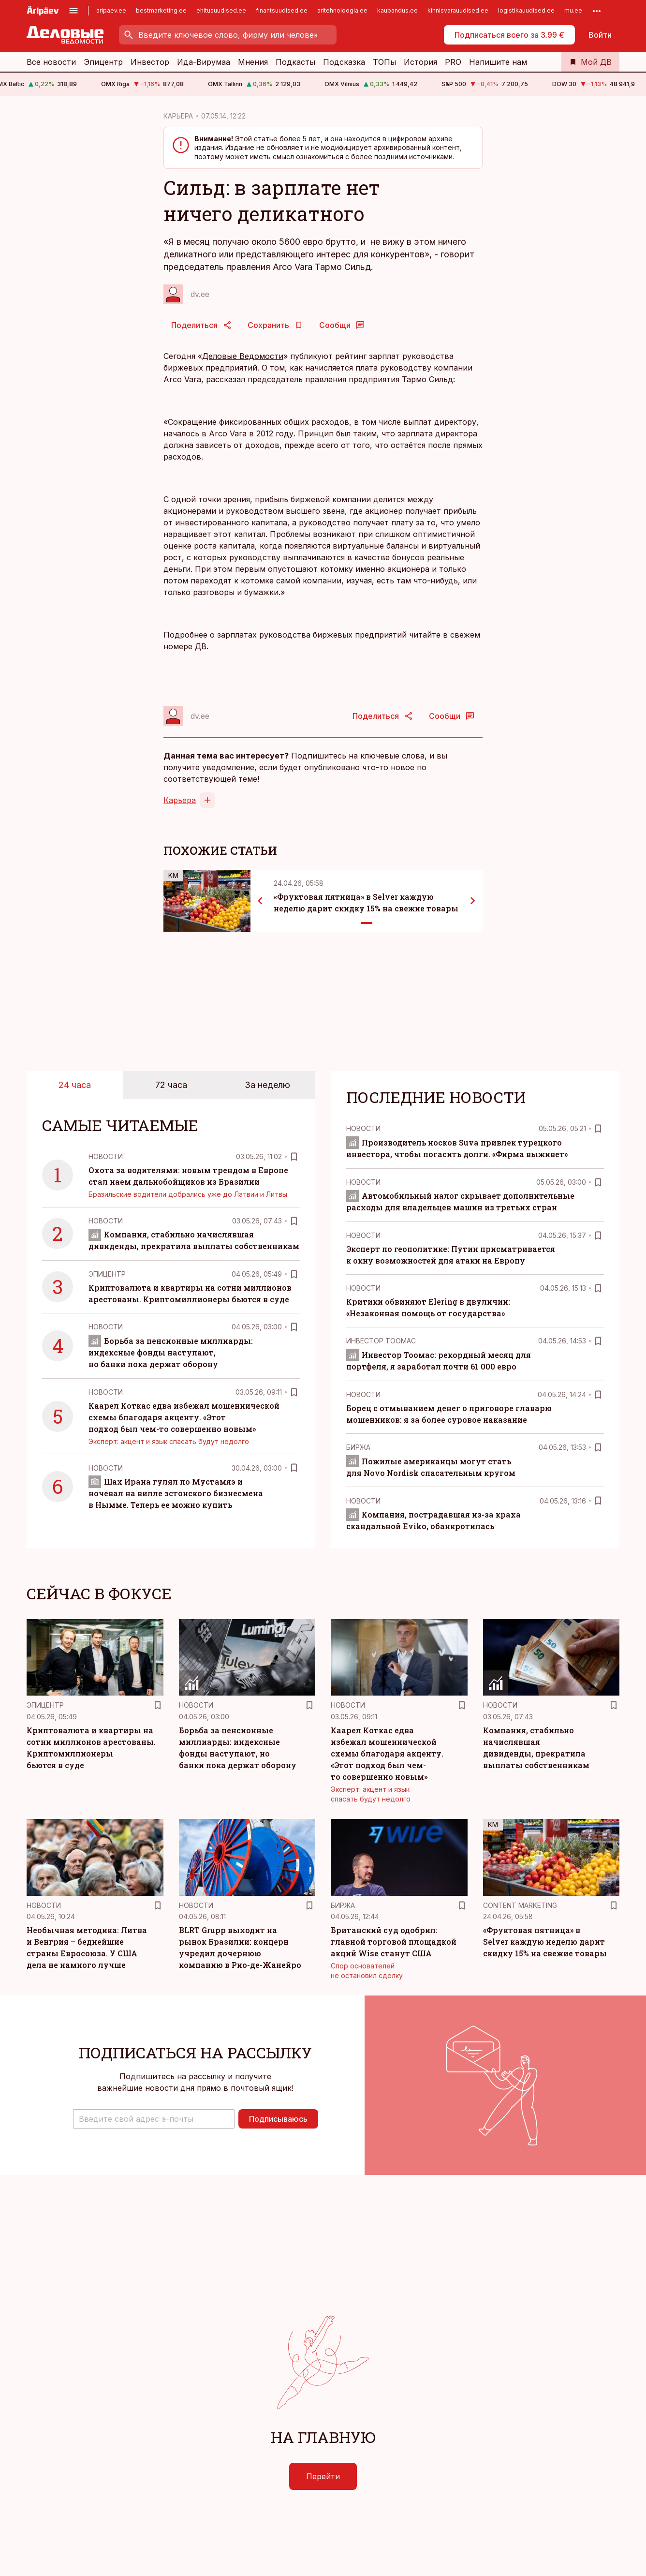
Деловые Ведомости (242, 356)
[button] (154, 2119)
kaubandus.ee (397, 10)
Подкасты (295, 62)
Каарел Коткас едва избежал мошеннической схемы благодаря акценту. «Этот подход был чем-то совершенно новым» (183, 1417)
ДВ (200, 646)
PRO (453, 62)
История (420, 62)
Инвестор (150, 62)
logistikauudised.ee (526, 10)
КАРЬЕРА (178, 116)
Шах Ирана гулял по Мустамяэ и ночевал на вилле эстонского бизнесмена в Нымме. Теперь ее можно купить (175, 1493)
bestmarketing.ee (161, 10)
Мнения (253, 62)
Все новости (51, 62)
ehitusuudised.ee (221, 10)
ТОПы (384, 62)
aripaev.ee (111, 10)
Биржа (358, 1447)
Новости (105, 1156)
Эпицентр (103, 62)
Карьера (179, 800)
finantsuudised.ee (282, 10)
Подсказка (344, 62)
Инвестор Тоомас (381, 1341)
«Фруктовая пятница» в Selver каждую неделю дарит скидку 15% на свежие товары (545, 1941)
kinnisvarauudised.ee (457, 10)
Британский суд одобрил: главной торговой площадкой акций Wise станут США (393, 1941)
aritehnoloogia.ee (342, 10)
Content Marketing (520, 1905)
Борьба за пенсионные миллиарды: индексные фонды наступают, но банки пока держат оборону (170, 1352)
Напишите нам (498, 62)
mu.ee (573, 10)
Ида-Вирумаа (203, 62)
